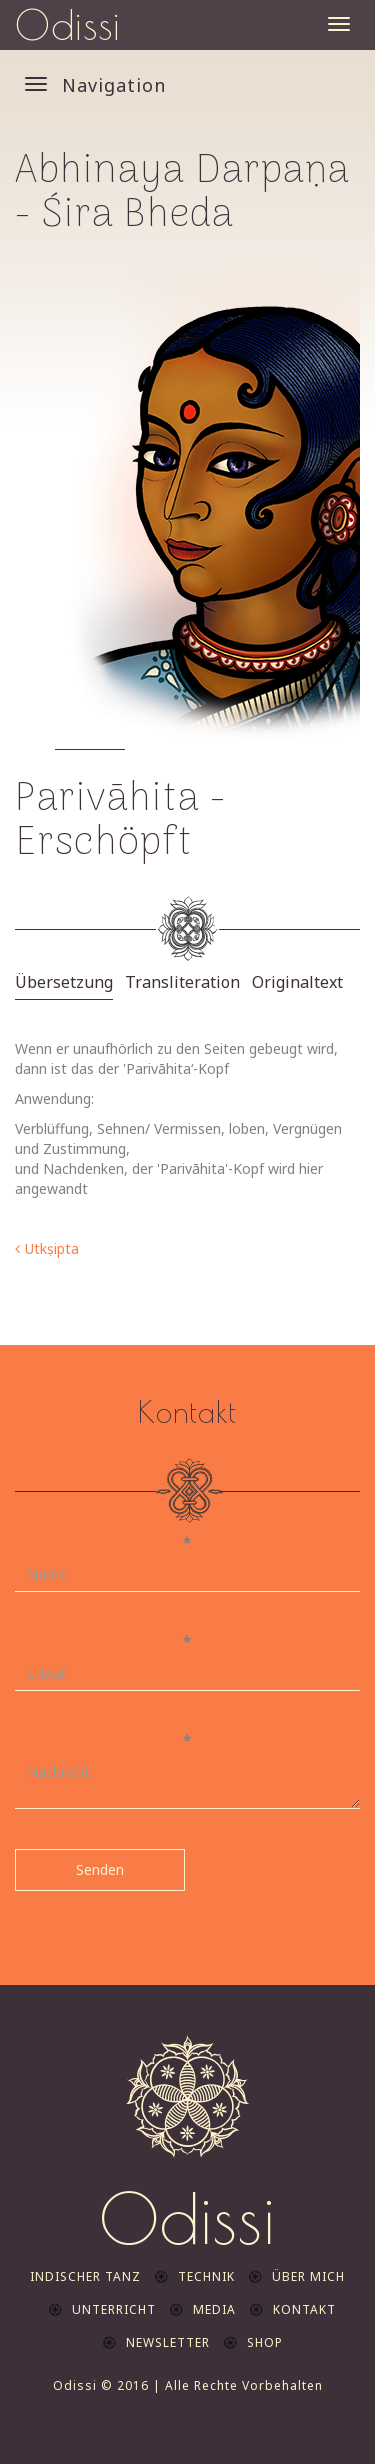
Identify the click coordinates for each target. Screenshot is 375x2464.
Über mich (308, 2276)
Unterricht (114, 2309)
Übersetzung (64, 982)
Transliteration (182, 982)
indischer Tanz (85, 2276)
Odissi (68, 25)
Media (214, 2309)
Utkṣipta (52, 1248)
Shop (265, 2342)
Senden (100, 1869)
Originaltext (297, 982)
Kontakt (304, 2309)
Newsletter (168, 2342)
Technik (206, 2276)
